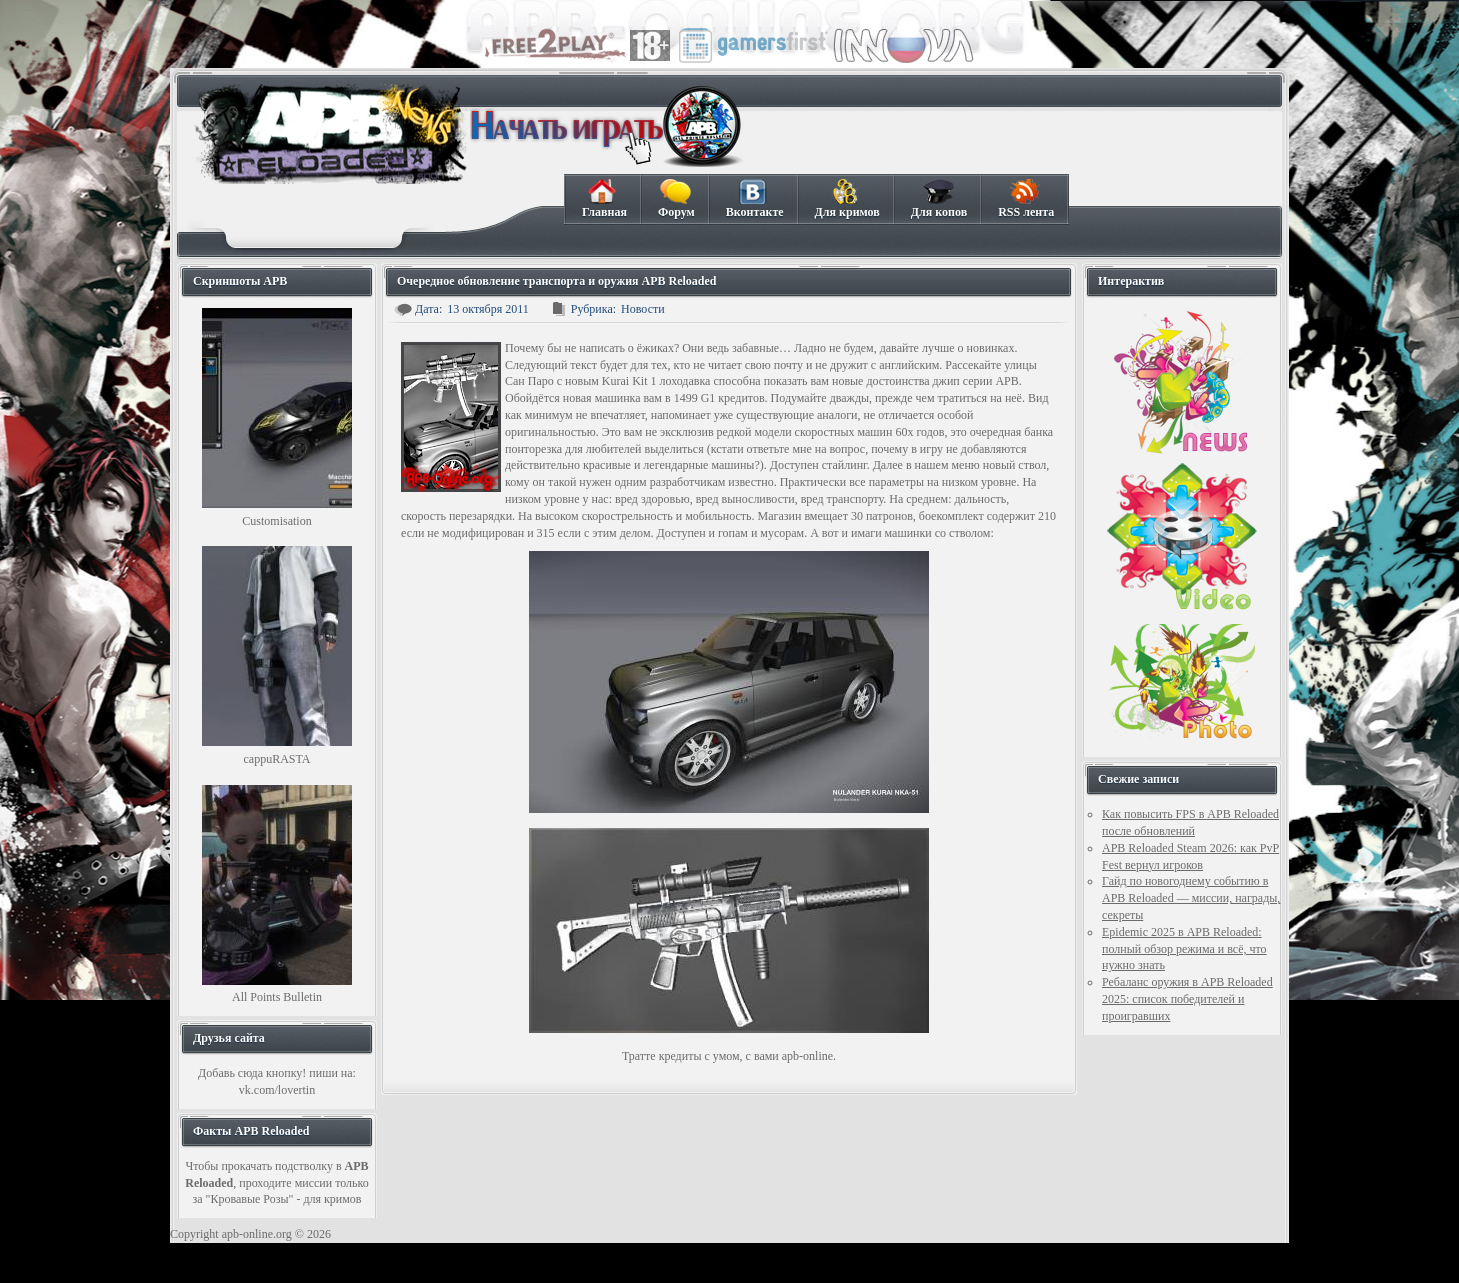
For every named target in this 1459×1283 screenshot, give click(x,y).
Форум (676, 199)
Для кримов (847, 199)
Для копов (938, 199)
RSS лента (1025, 199)
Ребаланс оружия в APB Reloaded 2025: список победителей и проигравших (1187, 999)
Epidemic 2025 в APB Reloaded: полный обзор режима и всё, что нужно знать (1184, 949)
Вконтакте (754, 199)
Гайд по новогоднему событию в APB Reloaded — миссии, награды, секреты (1191, 898)
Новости (643, 309)
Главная (604, 199)
